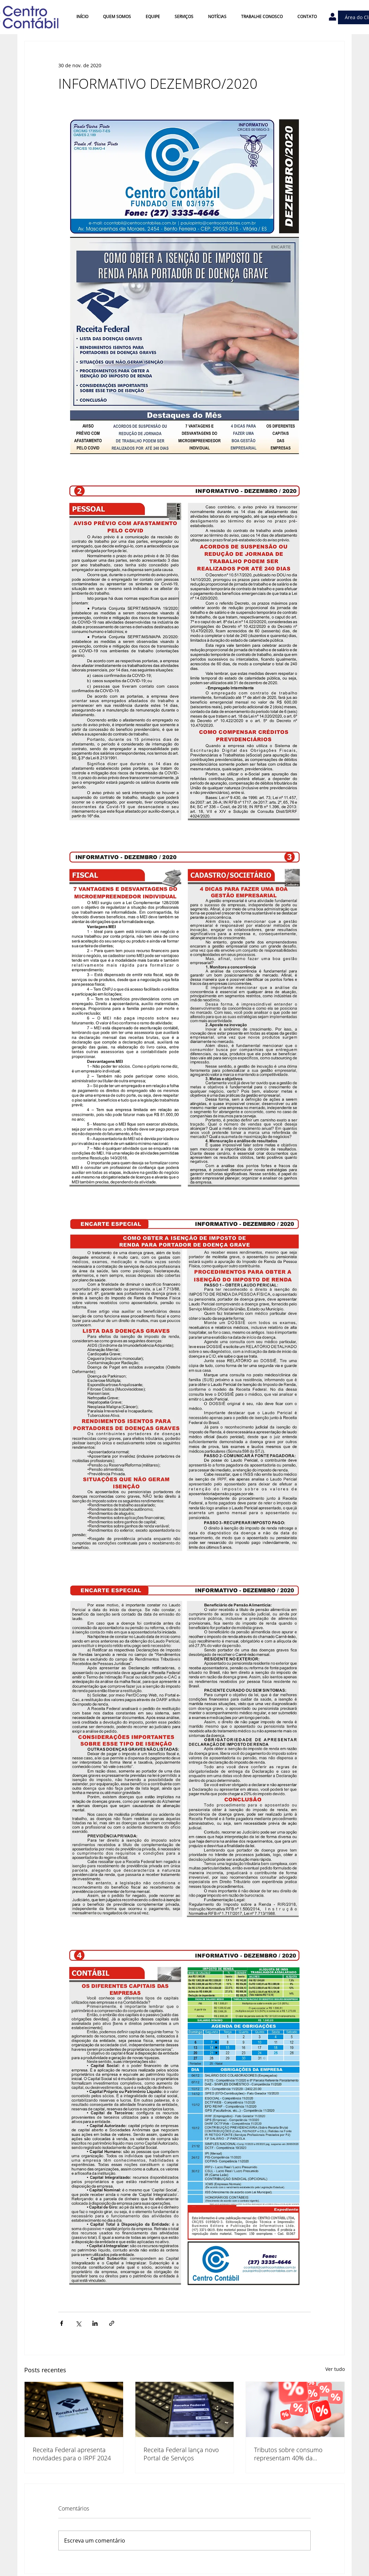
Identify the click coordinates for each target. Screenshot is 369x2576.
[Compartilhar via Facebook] (61, 2323)
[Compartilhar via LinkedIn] (95, 2323)
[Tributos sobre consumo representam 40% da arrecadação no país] (295, 2409)
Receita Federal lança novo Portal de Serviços (181, 2454)
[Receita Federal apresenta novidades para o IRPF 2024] (74, 2409)
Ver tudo (335, 2369)
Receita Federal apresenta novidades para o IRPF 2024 (72, 2454)
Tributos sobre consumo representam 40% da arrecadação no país (288, 2454)
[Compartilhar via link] (111, 2323)
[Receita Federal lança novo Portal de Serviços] (184, 2409)
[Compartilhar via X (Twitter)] (78, 2323)
